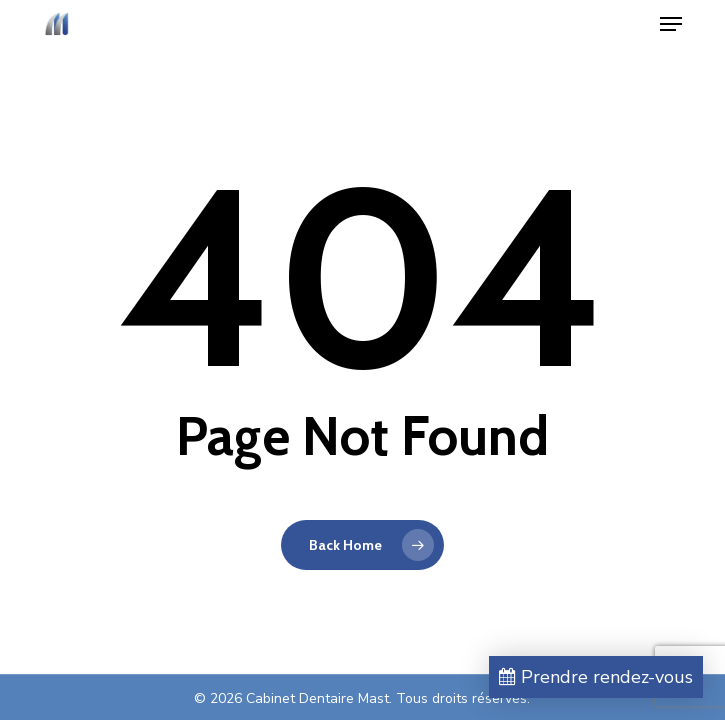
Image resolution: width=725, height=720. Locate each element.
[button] (671, 24)
